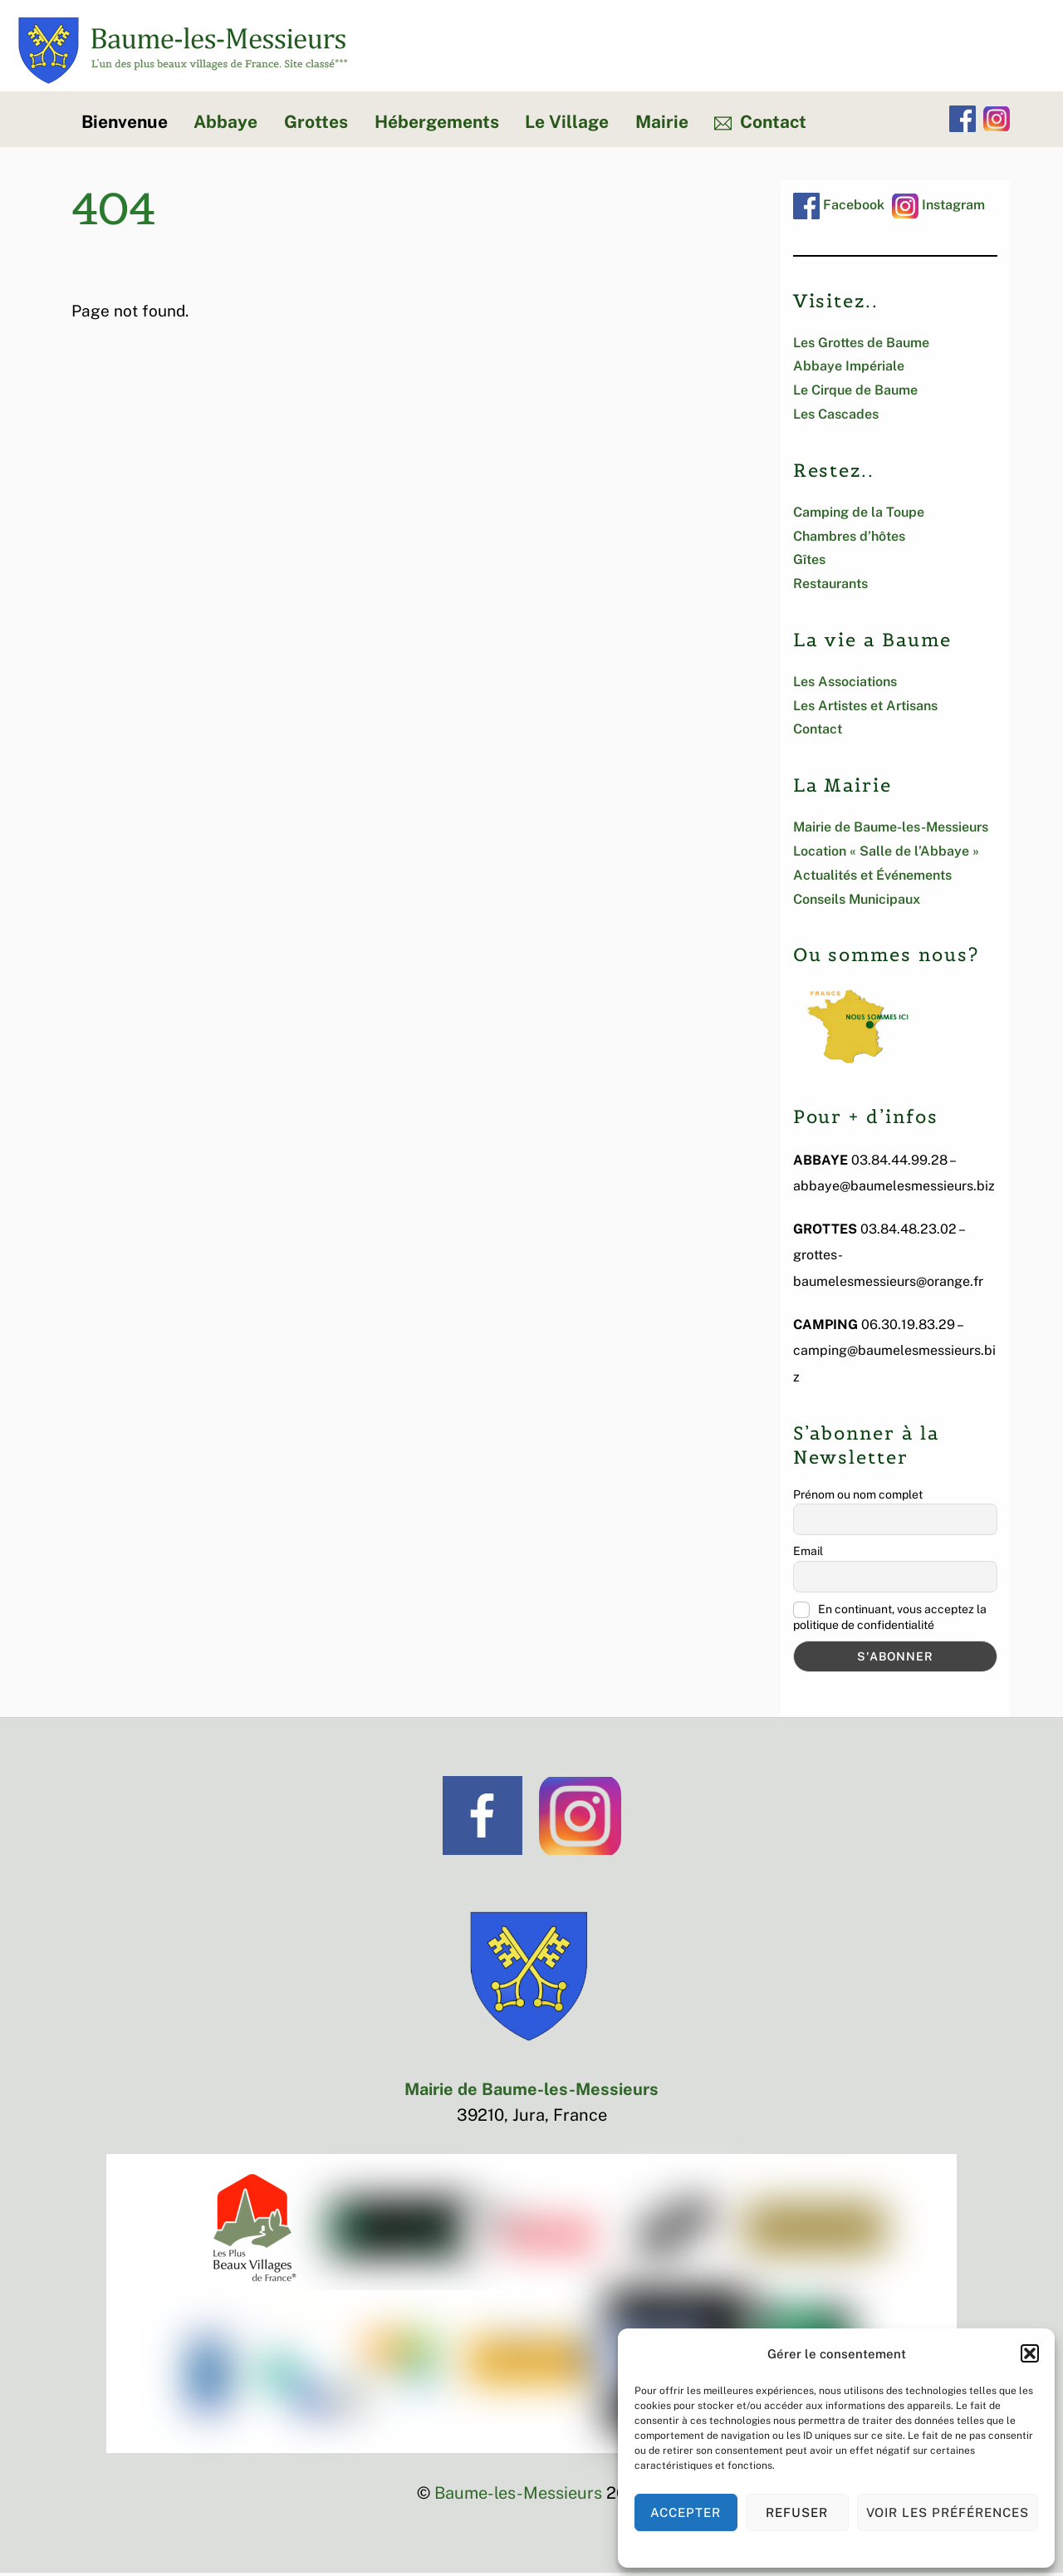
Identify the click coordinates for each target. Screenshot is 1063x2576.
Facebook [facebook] (838, 208)
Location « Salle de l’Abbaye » (886, 854)
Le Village (567, 125)
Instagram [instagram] (938, 208)
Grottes (316, 125)
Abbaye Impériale (848, 370)
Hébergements (437, 125)
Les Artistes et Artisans (865, 709)
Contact (760, 125)
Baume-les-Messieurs (518, 2496)
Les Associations (845, 685)
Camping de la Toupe (858, 515)
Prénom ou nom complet (858, 1497)
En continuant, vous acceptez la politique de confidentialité (890, 1620)
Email (808, 1554)
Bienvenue (124, 125)
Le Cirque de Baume (855, 393)
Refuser (797, 2512)
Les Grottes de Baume (861, 346)
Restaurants (830, 587)
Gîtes (809, 563)
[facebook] (962, 122)
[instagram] (996, 122)
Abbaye (225, 125)
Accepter (685, 2512)
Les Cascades (836, 417)
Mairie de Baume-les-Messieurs (890, 830)
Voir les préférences (948, 2512)
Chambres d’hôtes (849, 539)
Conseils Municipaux (856, 902)
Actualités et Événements (872, 878)
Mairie (661, 125)
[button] (1029, 2353)
